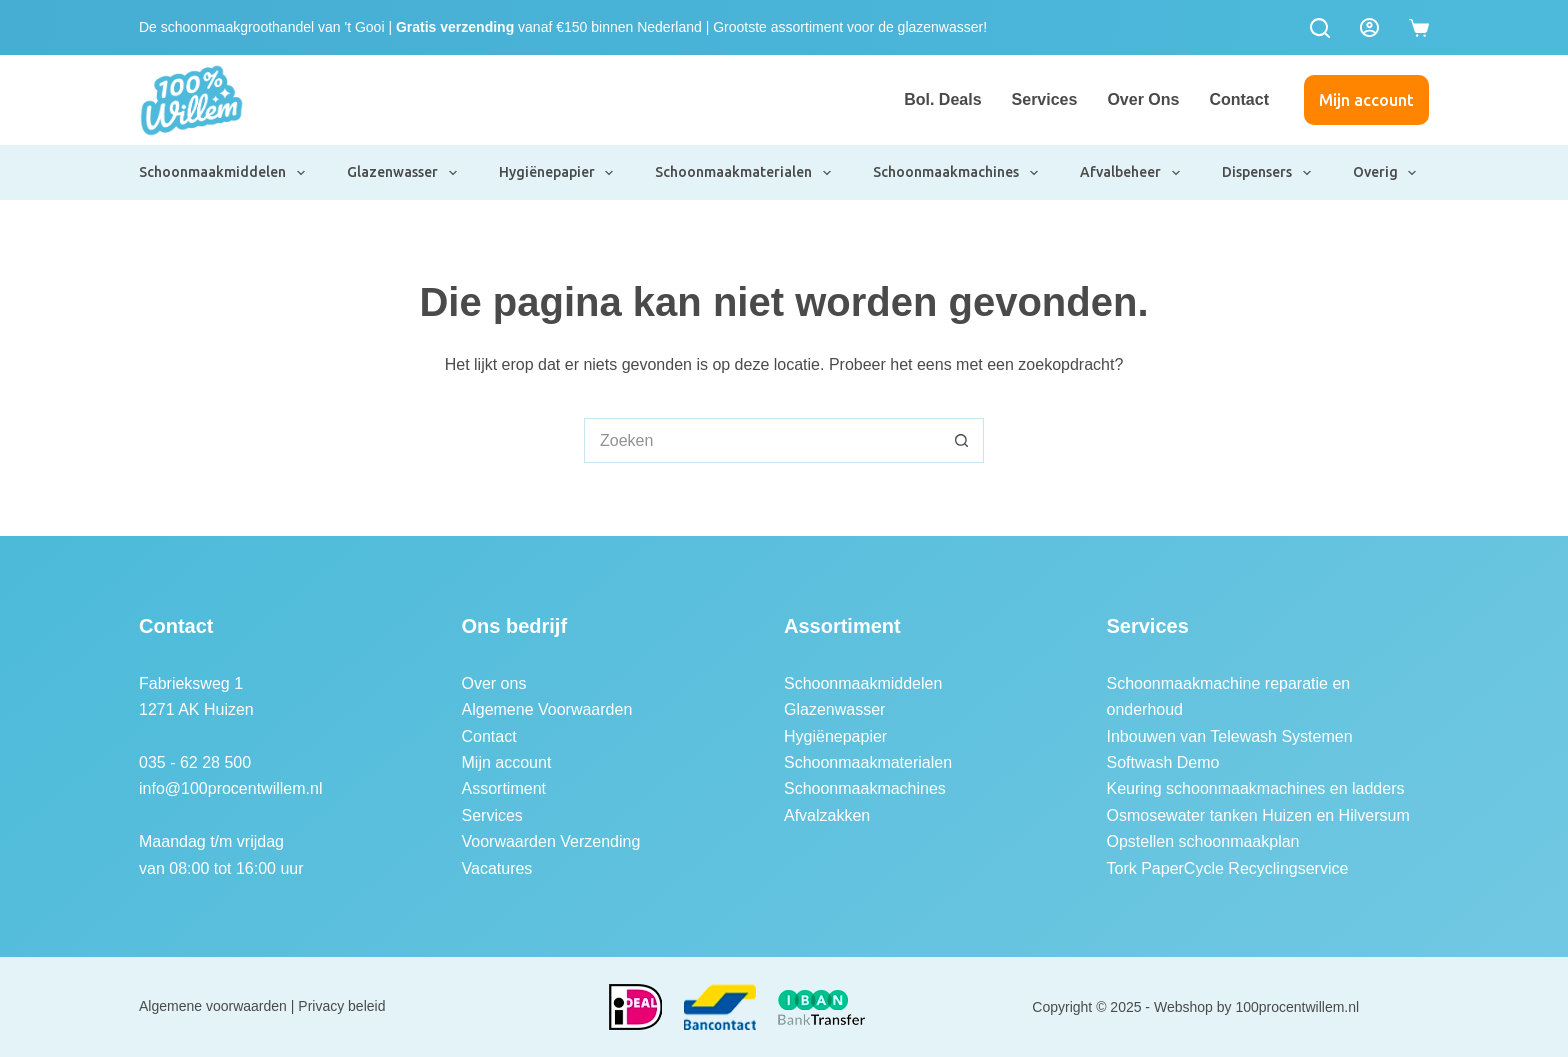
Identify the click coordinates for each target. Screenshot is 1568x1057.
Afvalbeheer (1131, 173)
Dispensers (1267, 173)
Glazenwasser (403, 173)
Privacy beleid (341, 1006)
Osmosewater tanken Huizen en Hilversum (1258, 815)
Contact (1239, 99)
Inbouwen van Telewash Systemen (1230, 736)
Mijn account (1366, 100)
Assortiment (504, 788)
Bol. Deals (942, 99)
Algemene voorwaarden (213, 1006)
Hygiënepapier (557, 173)
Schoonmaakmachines (956, 173)
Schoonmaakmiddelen (223, 173)
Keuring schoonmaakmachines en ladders (1256, 788)
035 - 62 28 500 (195, 762)
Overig (1386, 173)
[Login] (1369, 27)
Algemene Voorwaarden (547, 709)
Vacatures (497, 868)
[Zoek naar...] (761, 440)
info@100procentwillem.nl (230, 788)
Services (1045, 99)
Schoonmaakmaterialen (744, 173)
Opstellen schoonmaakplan (1203, 841)
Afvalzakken (827, 815)
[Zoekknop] (961, 440)
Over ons (1143, 99)
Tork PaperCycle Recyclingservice (1228, 868)
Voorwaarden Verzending (551, 841)
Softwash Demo (1163, 762)
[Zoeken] (1320, 28)
